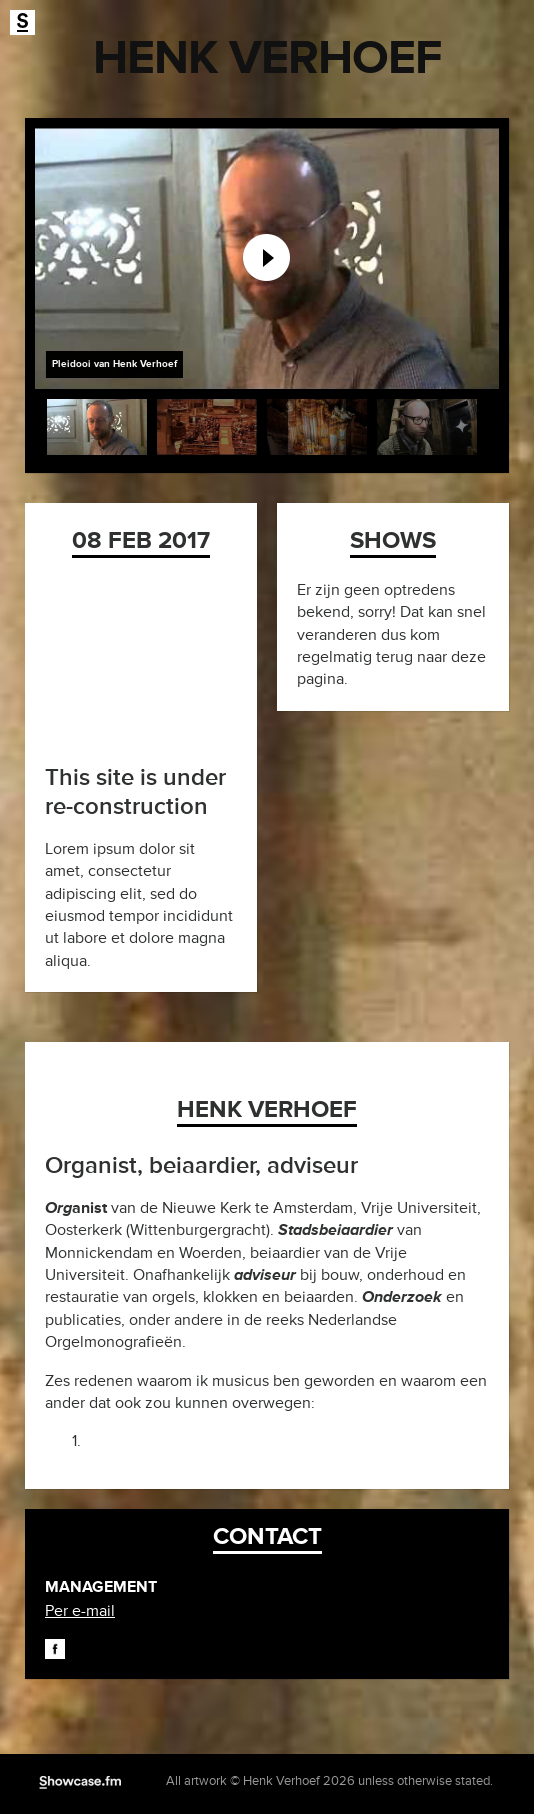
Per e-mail (80, 1611)
